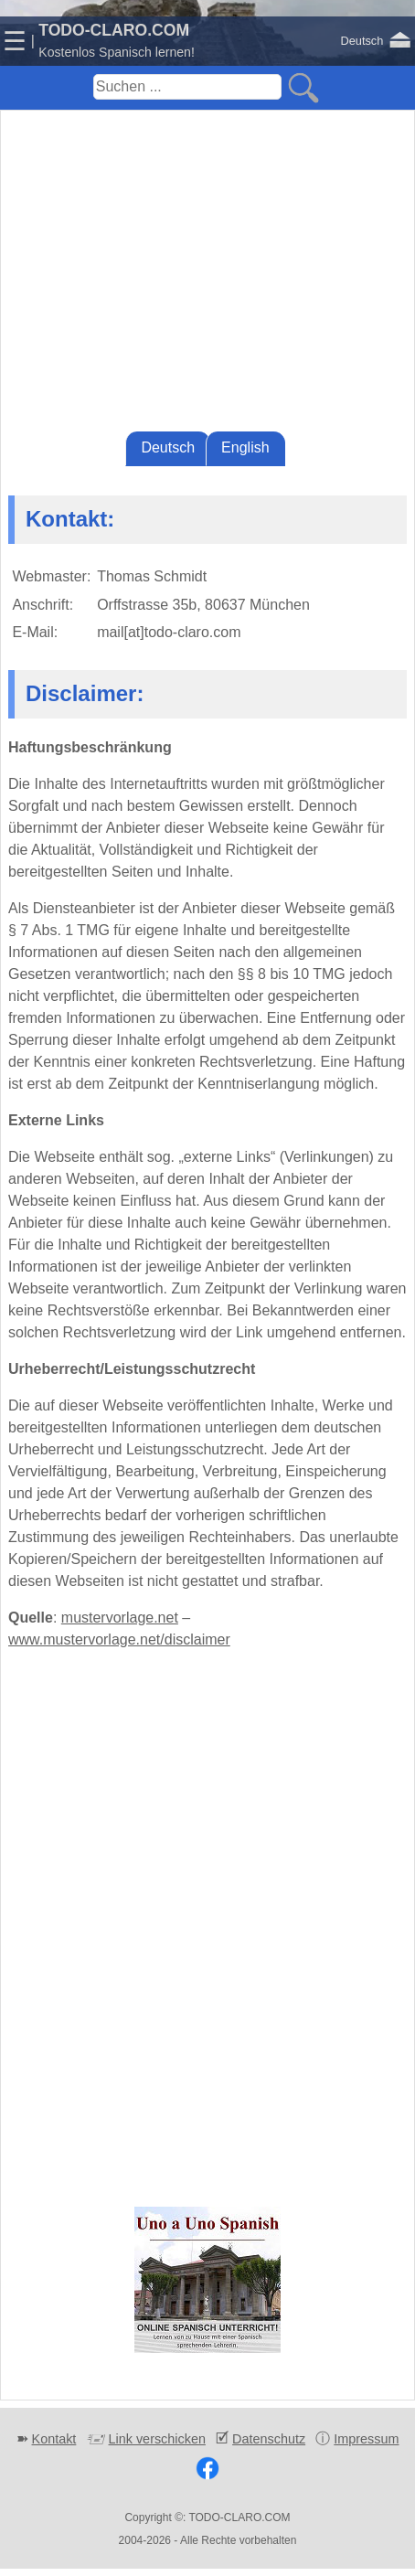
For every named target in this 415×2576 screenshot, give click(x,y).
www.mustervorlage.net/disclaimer (119, 1639)
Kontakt (54, 2439)
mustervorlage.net (119, 1617)
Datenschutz (268, 2439)
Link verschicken (157, 2439)
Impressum (366, 2439)
